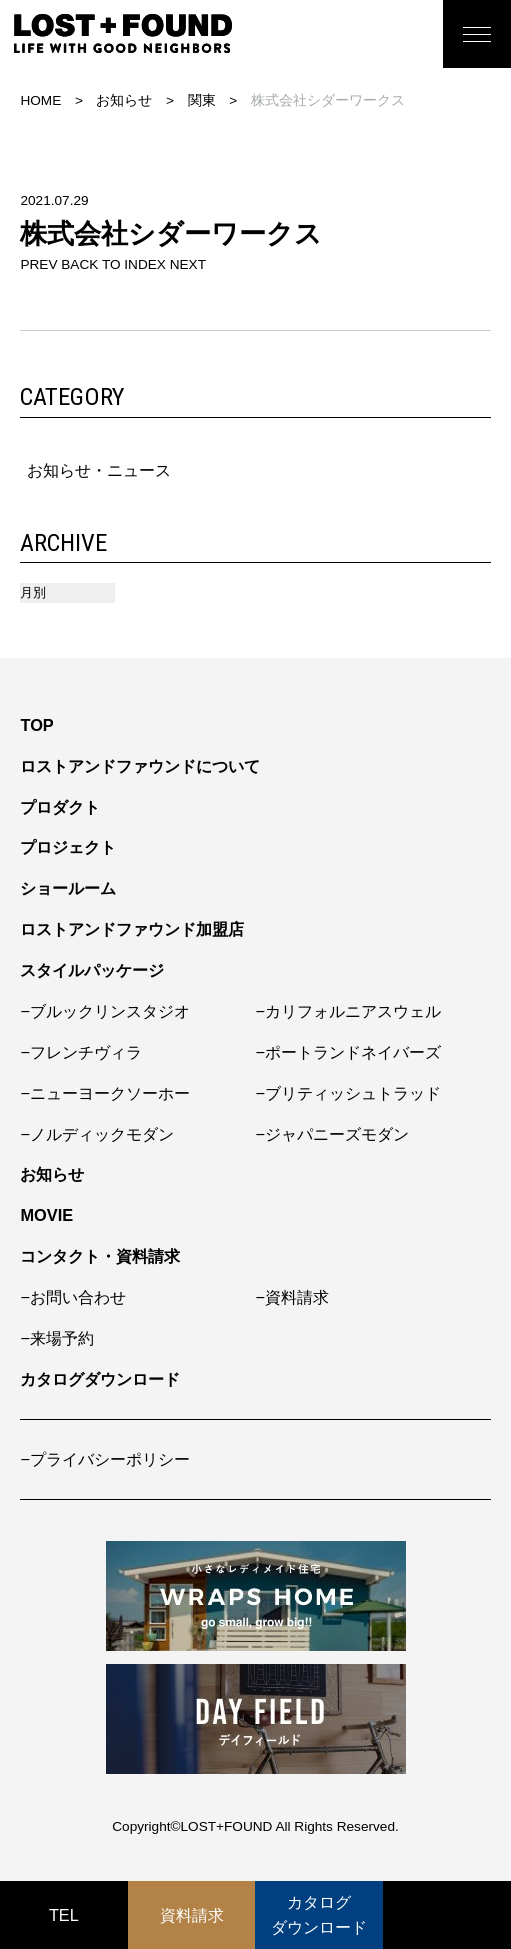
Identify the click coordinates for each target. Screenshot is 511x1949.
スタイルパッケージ (92, 970)
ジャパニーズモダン (337, 1134)
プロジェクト (68, 847)
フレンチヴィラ (86, 1052)
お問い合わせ (78, 1297)
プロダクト (60, 807)
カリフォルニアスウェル (353, 1011)
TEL (64, 1915)
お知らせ (124, 100)
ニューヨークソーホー (110, 1093)
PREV (38, 264)
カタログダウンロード (100, 1379)
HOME (40, 100)
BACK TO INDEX (113, 264)
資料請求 (297, 1297)
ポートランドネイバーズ (353, 1052)
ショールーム (68, 888)
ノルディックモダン (102, 1134)
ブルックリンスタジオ (110, 1011)
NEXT (188, 264)
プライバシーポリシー (110, 1459)
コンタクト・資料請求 (100, 1256)
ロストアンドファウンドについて (140, 766)
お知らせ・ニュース (99, 470)
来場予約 (62, 1338)
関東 (202, 100)
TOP (36, 725)
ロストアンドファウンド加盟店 (132, 929)
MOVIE (46, 1215)
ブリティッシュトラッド (353, 1093)
